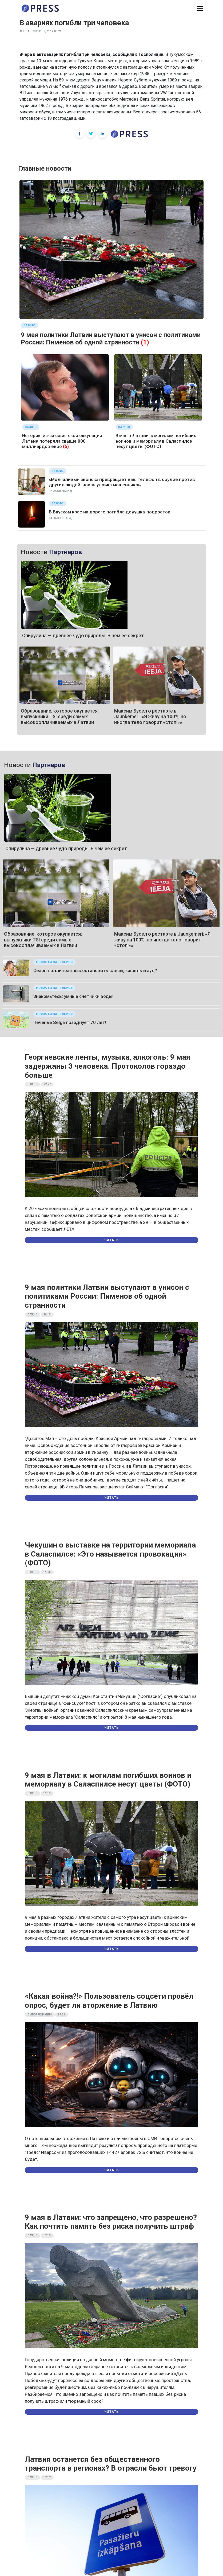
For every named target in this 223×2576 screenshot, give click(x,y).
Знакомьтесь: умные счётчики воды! (73, 996)
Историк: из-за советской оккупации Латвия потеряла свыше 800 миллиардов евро (62, 441)
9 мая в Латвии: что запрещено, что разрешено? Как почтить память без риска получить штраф (111, 2222)
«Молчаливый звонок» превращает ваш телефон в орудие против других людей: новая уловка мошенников (122, 482)
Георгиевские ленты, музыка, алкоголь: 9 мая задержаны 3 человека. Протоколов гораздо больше (107, 1066)
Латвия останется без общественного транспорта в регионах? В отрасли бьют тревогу (110, 2464)
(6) (66, 446)
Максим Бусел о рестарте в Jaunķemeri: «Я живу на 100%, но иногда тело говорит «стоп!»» (150, 716)
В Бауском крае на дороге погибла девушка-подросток (109, 512)
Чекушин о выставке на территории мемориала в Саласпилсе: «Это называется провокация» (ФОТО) (110, 1554)
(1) (145, 342)
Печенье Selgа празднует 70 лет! (69, 1022)
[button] (200, 9)
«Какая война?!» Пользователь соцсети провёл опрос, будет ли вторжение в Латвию (109, 2001)
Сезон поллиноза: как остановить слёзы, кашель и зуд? (95, 970)
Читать (111, 1240)
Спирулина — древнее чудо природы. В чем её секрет (83, 635)
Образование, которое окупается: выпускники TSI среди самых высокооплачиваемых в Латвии (60, 716)
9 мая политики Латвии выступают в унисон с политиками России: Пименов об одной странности (111, 338)
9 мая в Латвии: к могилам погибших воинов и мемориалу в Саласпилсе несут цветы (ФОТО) (156, 441)
